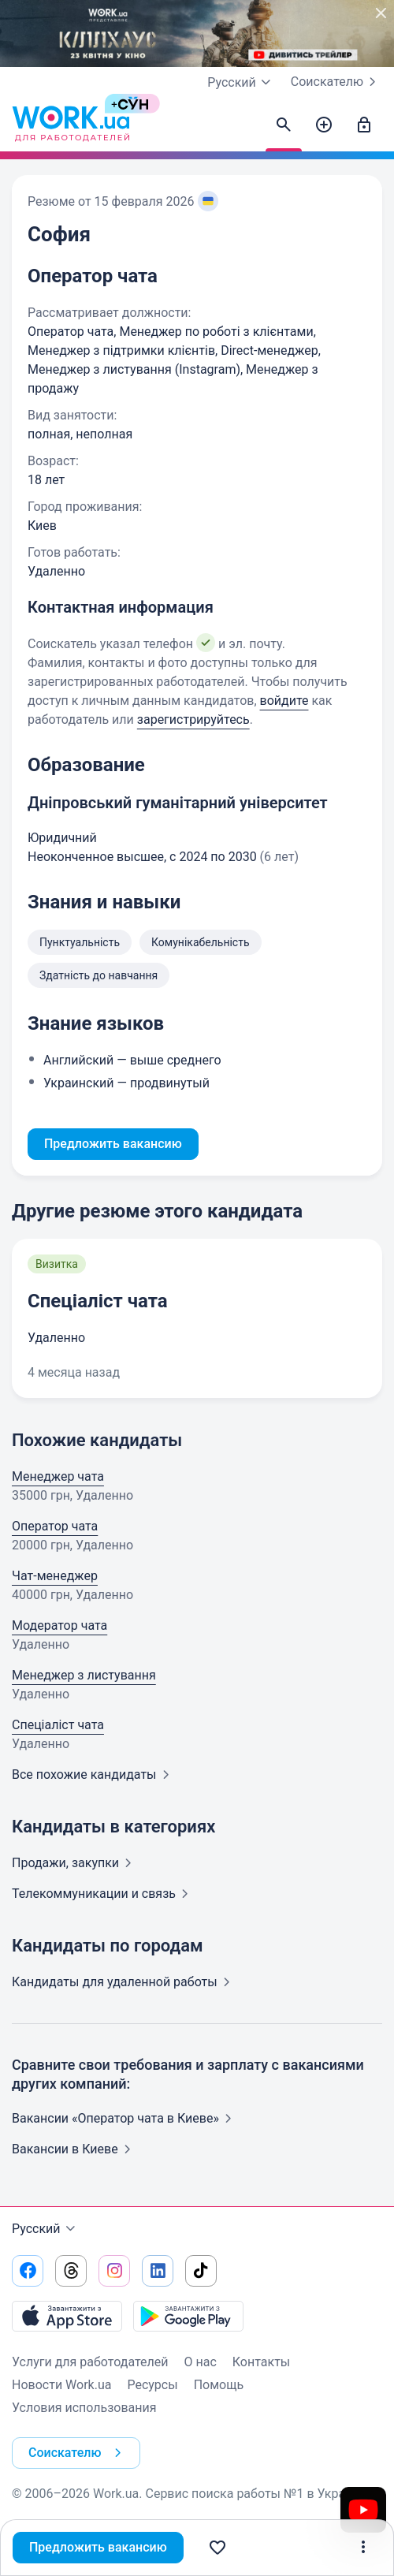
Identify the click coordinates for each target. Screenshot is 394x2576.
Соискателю (336, 82)
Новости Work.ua (61, 2384)
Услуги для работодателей (90, 2361)
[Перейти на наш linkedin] (157, 2271)
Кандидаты (124, 1981)
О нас (200, 2361)
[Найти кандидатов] (284, 125)
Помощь (218, 2384)
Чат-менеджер (55, 1575)
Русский (46, 2229)
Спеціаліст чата (98, 1301)
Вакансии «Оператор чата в (125, 2118)
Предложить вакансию (98, 2547)
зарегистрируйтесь (193, 719)
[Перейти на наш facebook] (27, 2271)
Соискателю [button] (78, 2453)
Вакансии (74, 2149)
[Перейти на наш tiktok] (201, 2271)
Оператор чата (55, 1526)
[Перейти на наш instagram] (114, 2271)
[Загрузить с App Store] (67, 2316)
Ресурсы (152, 2384)
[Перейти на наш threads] (71, 2271)
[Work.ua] (71, 125)
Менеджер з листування (84, 1675)
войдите (284, 700)
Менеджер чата (58, 1476)
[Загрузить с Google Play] (188, 2316)
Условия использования (84, 2407)
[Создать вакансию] (324, 125)
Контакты (261, 2361)
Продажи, (75, 1862)
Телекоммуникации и (103, 1893)
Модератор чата (59, 1625)
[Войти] (364, 125)
